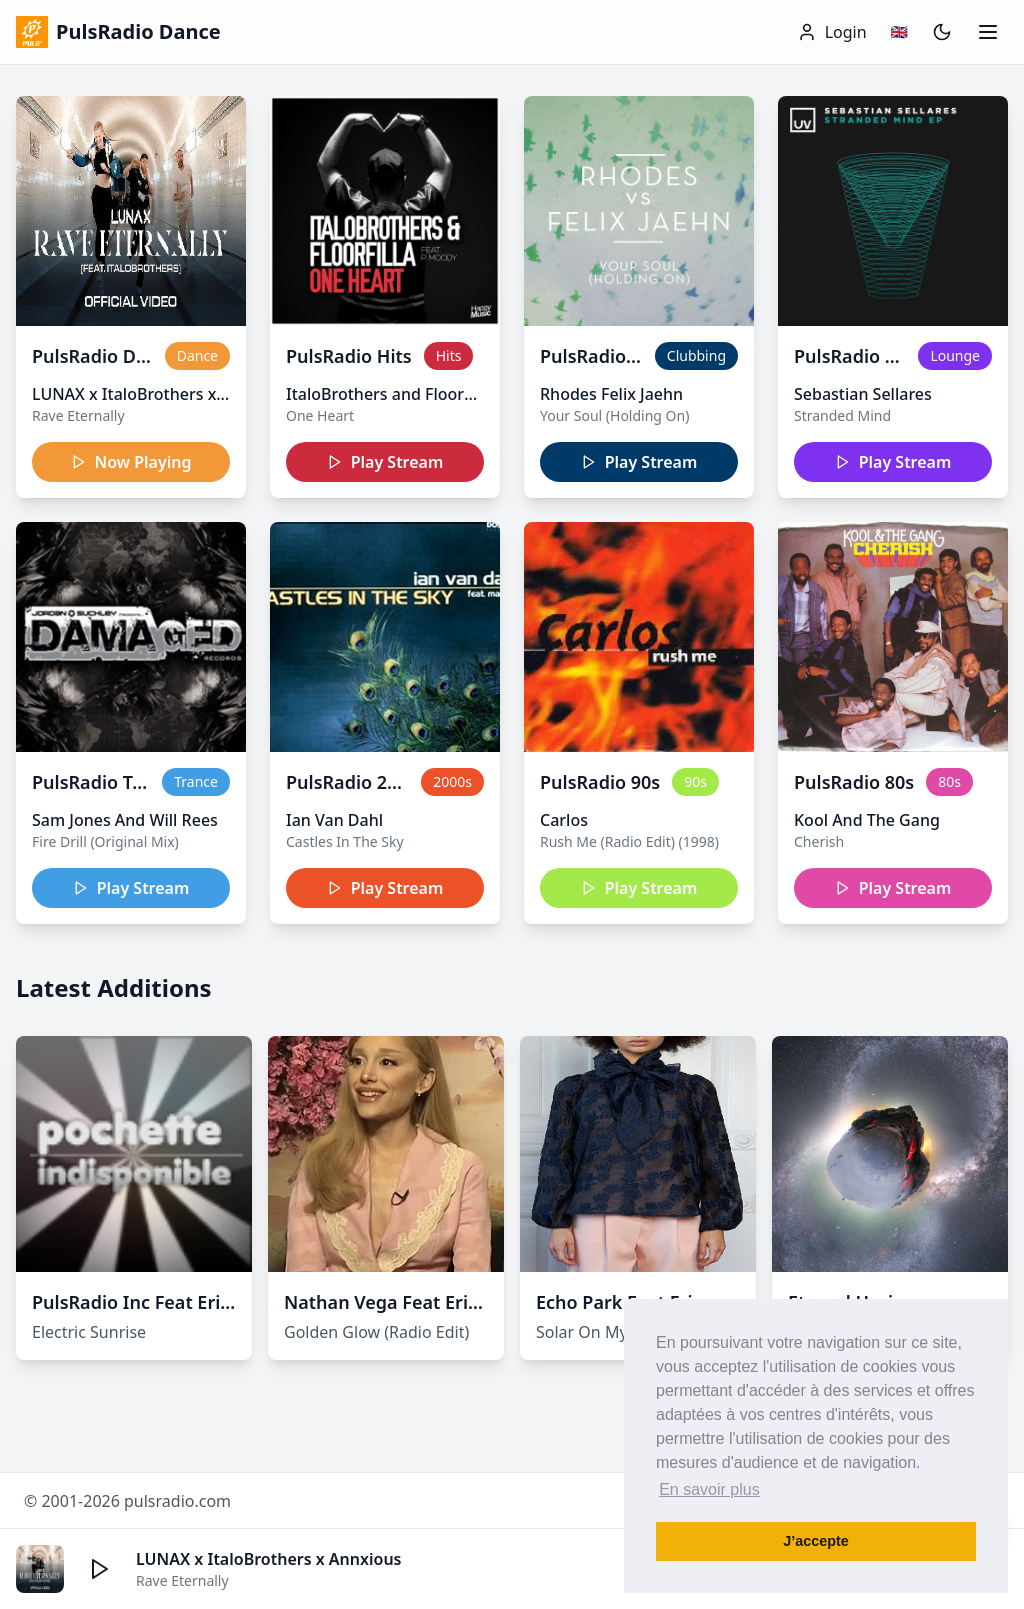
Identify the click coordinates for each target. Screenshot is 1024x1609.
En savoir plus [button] (709, 1489)
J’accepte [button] (816, 1541)
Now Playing (131, 462)
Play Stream (385, 462)
